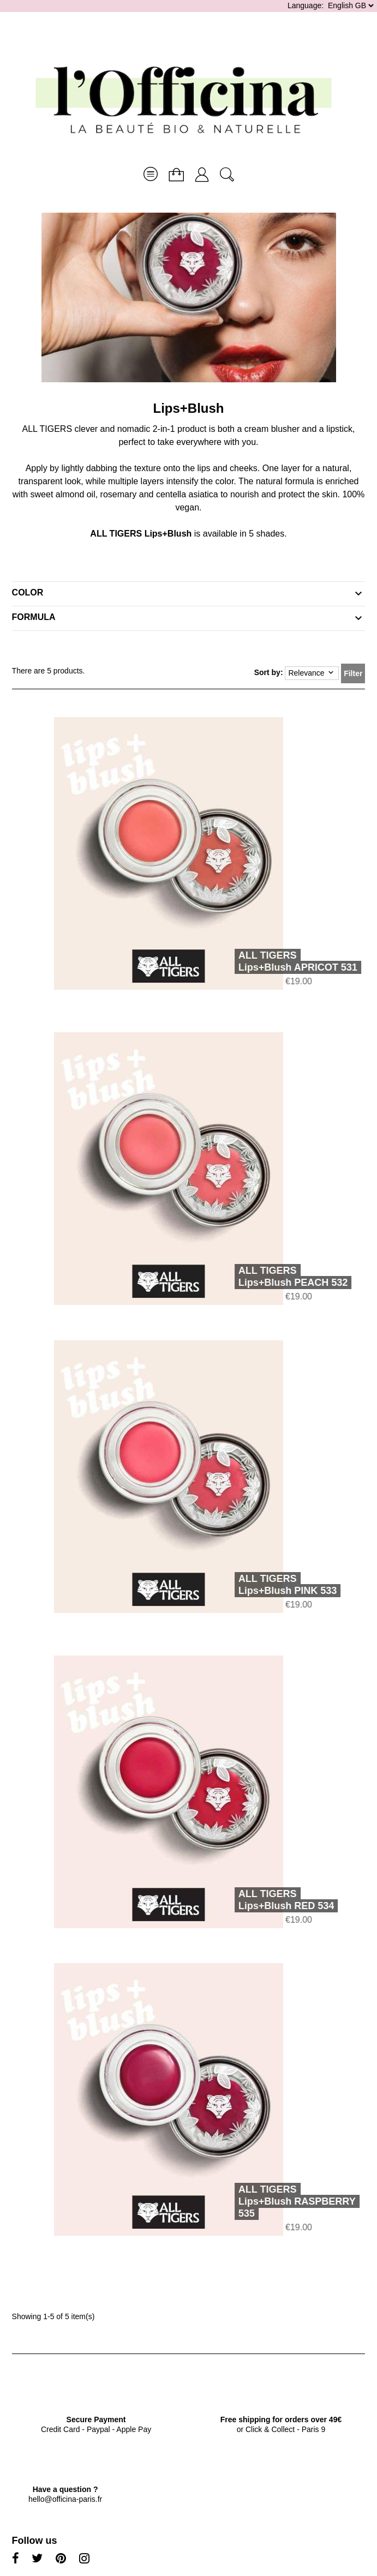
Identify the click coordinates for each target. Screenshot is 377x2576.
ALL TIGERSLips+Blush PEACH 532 (277, 1276)
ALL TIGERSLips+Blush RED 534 (271, 1899)
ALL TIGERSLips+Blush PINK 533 (272, 1584)
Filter (353, 673)
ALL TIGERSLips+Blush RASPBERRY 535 (281, 2201)
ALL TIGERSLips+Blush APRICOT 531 (282, 961)
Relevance (312, 673)
